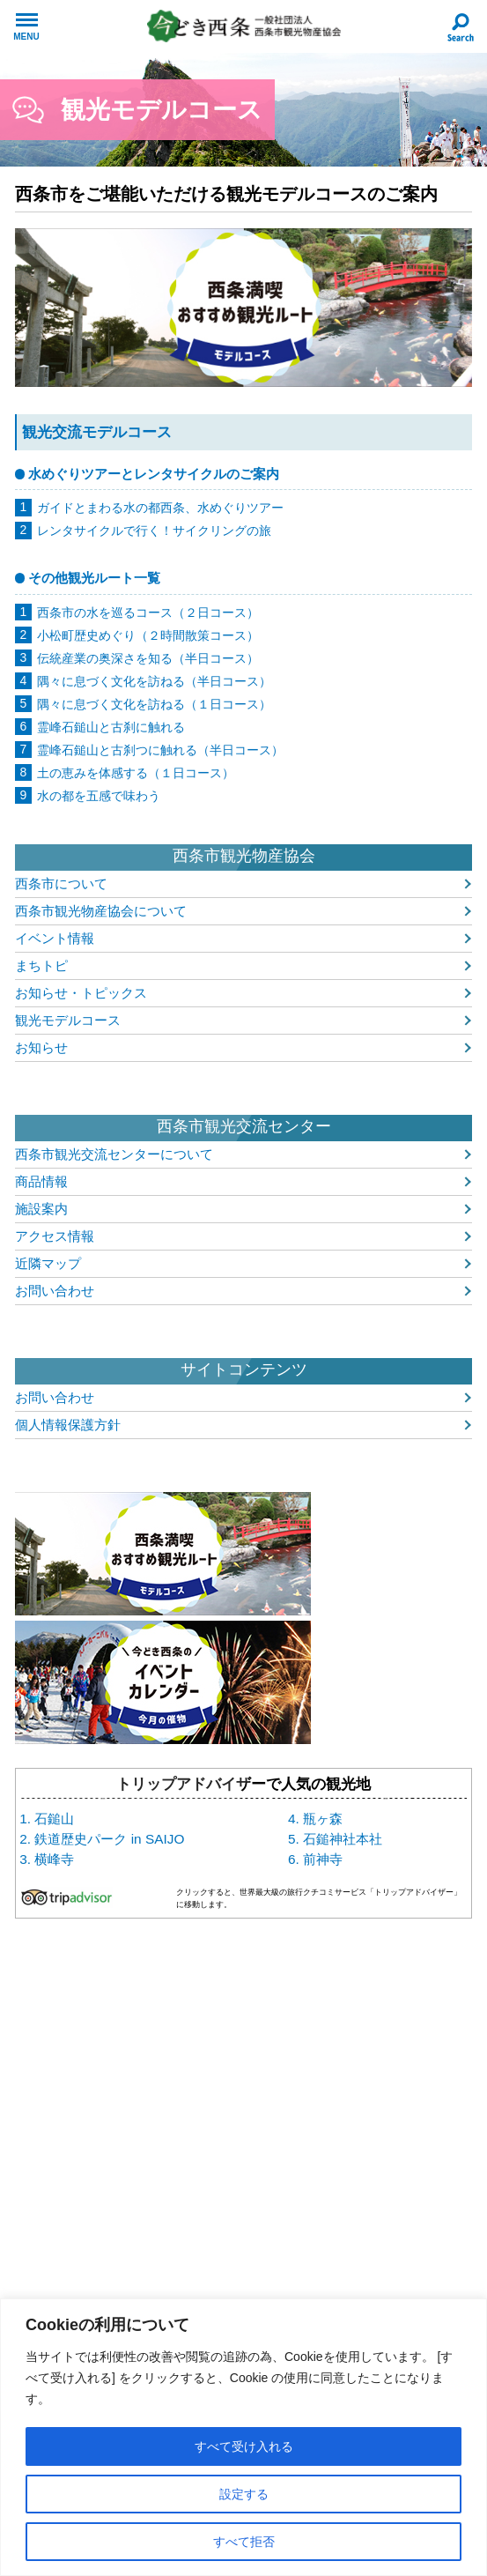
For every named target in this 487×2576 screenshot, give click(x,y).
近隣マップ (48, 1263)
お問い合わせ (54, 1290)
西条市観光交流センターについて (114, 1154)
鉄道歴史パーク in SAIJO (109, 1838)
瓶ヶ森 (323, 1818)
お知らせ (41, 1047)
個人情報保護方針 (68, 1424)
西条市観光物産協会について (101, 910)
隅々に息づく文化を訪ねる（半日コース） (154, 681)
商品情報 (41, 1181)
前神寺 (323, 1859)
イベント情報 (54, 938)
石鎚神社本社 (342, 1838)
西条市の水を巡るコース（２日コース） (148, 612)
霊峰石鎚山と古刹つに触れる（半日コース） (160, 750)
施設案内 (41, 1208)
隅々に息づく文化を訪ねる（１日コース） (154, 704)
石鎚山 (54, 1818)
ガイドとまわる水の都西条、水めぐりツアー (160, 508)
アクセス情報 (54, 1236)
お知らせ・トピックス (81, 992)
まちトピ (41, 965)
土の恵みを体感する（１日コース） (135, 773)
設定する (244, 2494)
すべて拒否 (244, 2542)
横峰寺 (54, 1859)
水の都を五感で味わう (98, 796)
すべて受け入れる (244, 2446)
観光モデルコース (68, 1020)
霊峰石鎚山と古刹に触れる (111, 727)
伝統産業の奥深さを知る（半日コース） (148, 658)
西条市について (61, 883)
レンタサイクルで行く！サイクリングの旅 (154, 530)
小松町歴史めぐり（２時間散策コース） (148, 635)
